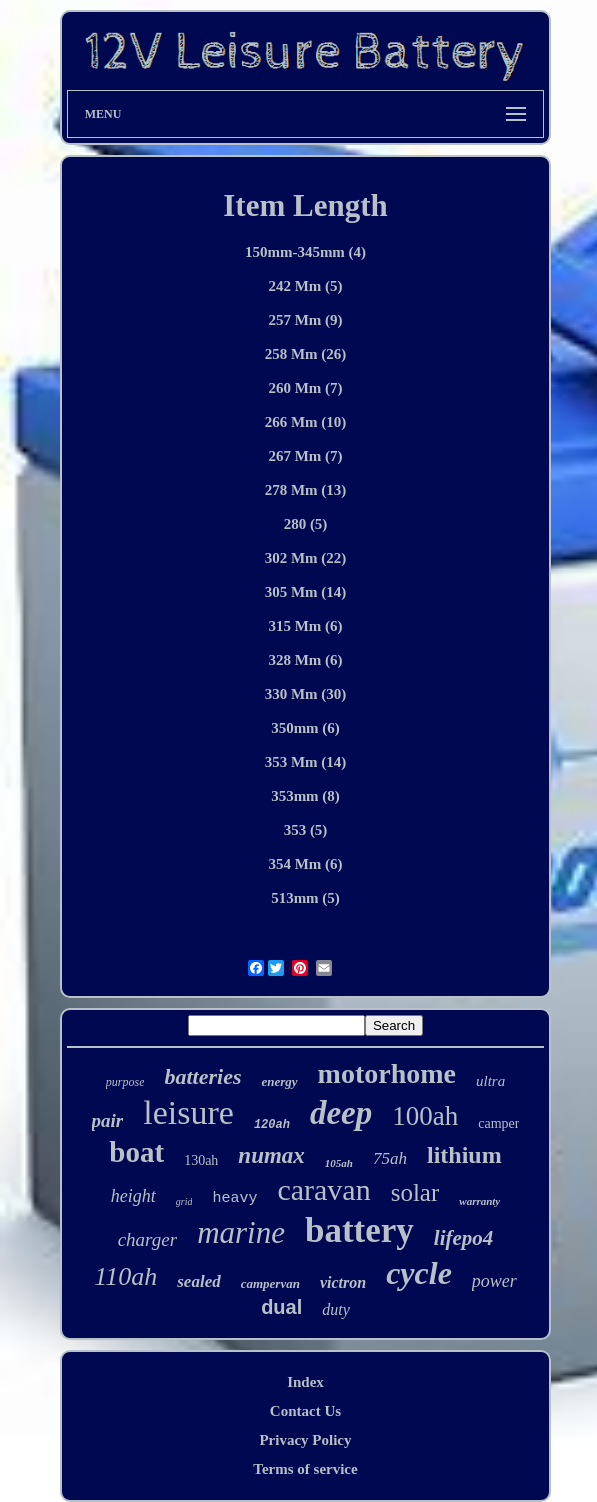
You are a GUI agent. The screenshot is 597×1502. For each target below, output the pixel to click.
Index (305, 1382)
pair (108, 1120)
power (494, 1281)
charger (147, 1239)
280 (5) (306, 524)
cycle (419, 1273)
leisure (188, 1112)
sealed (198, 1281)
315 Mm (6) (305, 626)
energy (279, 1081)
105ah (339, 1163)
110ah (125, 1276)
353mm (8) (305, 796)
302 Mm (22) (306, 558)
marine (241, 1232)
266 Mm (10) (306, 422)
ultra (490, 1081)
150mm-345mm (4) (305, 252)
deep (341, 1113)
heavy (234, 1198)
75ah (390, 1158)
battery (359, 1230)
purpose (125, 1082)
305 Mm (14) (306, 592)
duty (336, 1309)
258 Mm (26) (306, 354)
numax (271, 1155)
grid (184, 1201)
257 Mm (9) (305, 320)
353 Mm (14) (306, 762)
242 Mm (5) (305, 286)
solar (415, 1192)
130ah (201, 1160)
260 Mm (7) (305, 388)
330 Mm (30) (306, 694)
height (133, 1196)
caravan (323, 1189)
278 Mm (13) (306, 490)
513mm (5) (305, 898)
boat (136, 1152)
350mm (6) (305, 728)
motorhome (387, 1073)
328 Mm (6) (305, 660)
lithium (464, 1155)
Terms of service (305, 1469)
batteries (202, 1076)
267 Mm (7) (305, 456)
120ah (272, 1125)
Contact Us (305, 1411)
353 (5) (306, 830)
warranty (479, 1201)
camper (498, 1123)
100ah (425, 1116)
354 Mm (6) (305, 864)
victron (343, 1282)
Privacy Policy (305, 1440)
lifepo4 (463, 1238)
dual (281, 1307)
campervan (270, 1283)
